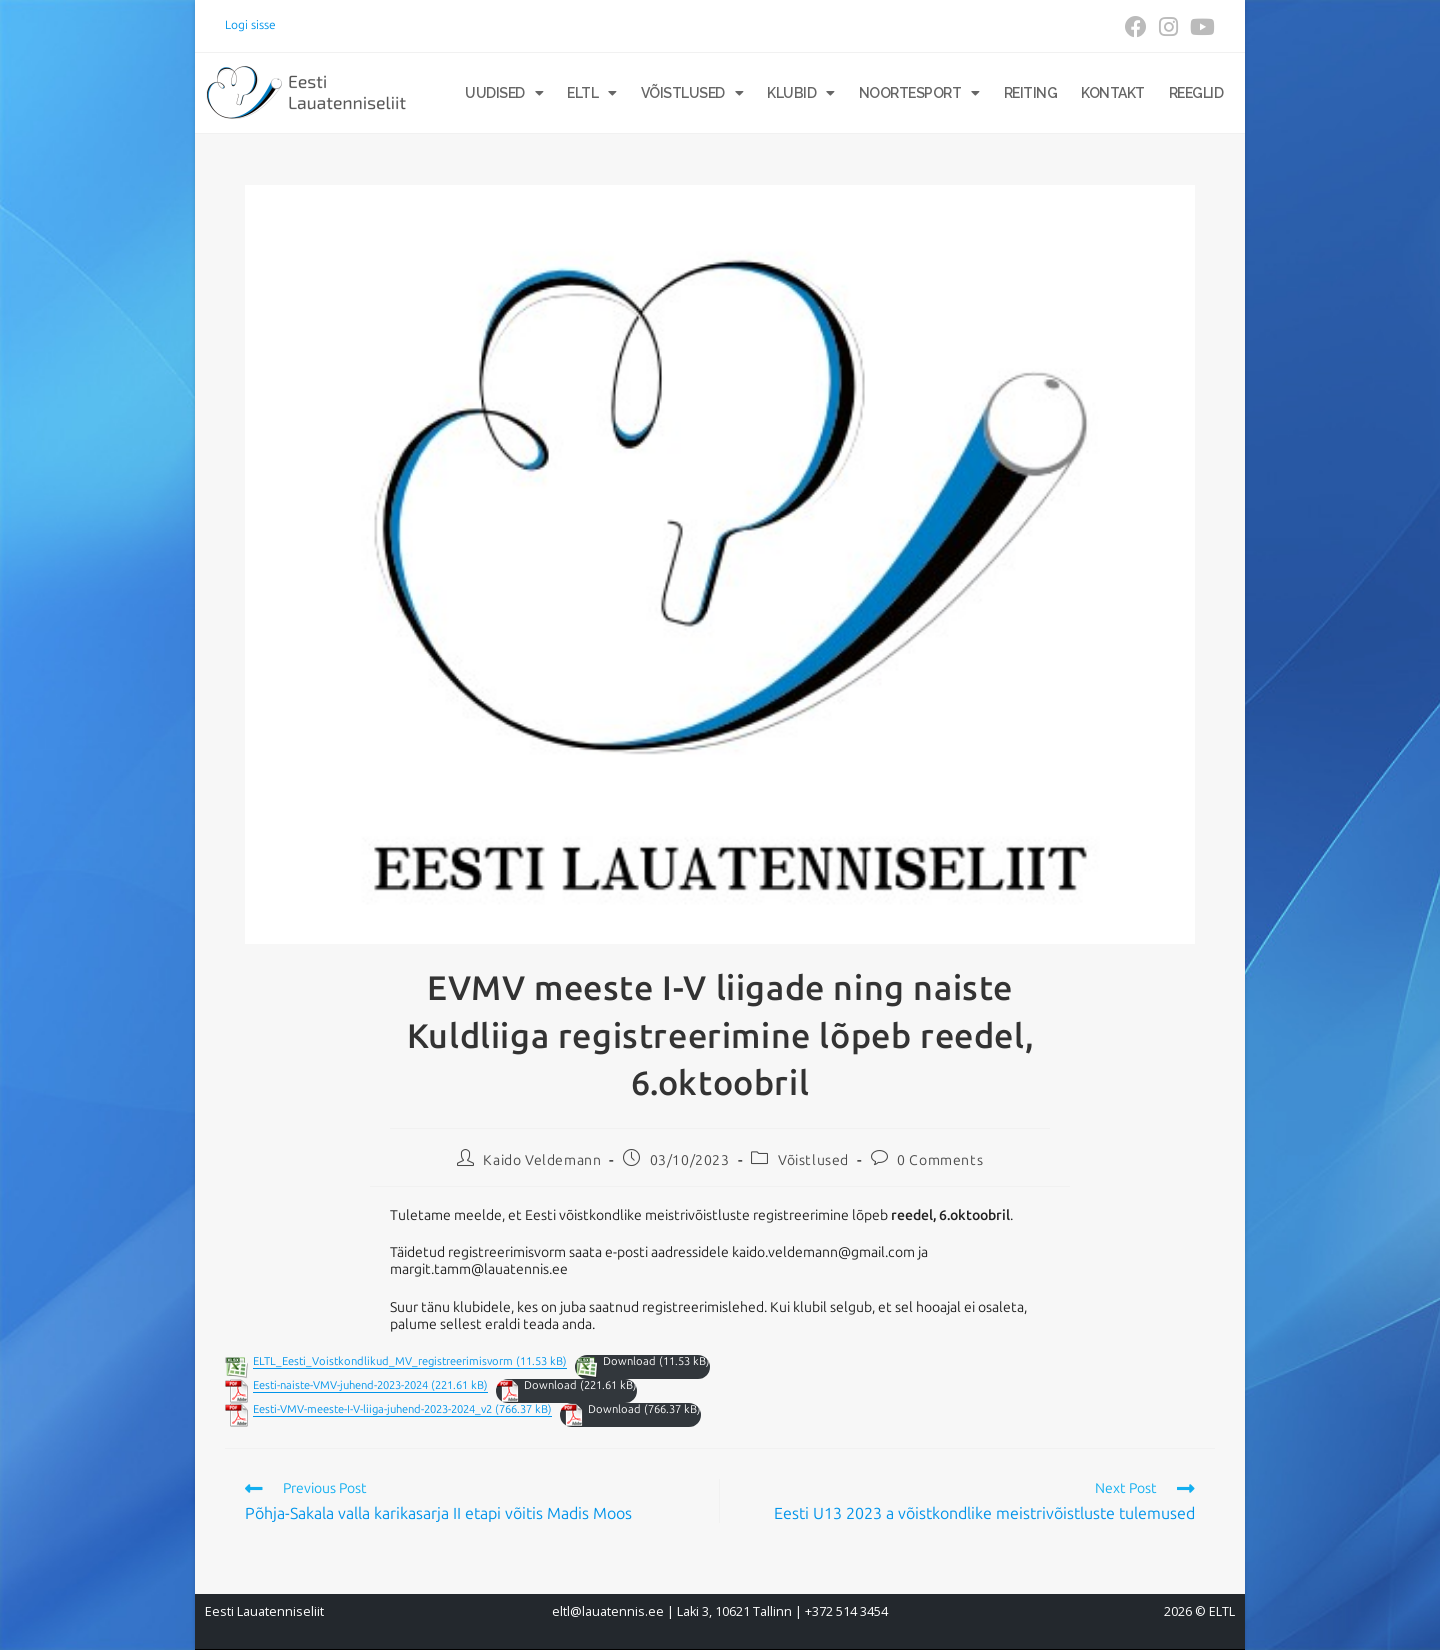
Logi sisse (250, 25)
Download (629, 1361)
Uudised (504, 93)
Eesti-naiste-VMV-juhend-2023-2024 (340, 1385)
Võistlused (692, 93)
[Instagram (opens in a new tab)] (1168, 27)
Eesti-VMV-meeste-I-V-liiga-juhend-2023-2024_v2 (372, 1409)
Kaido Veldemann (542, 1160)
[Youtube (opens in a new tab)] (1199, 27)
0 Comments (940, 1160)
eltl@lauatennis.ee (608, 1611)
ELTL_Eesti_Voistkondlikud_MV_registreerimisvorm (383, 1361)
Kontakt (1113, 93)
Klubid (801, 93)
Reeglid (1196, 93)
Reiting (1031, 93)
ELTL (592, 93)
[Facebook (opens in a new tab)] (1136, 27)
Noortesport (919, 93)
